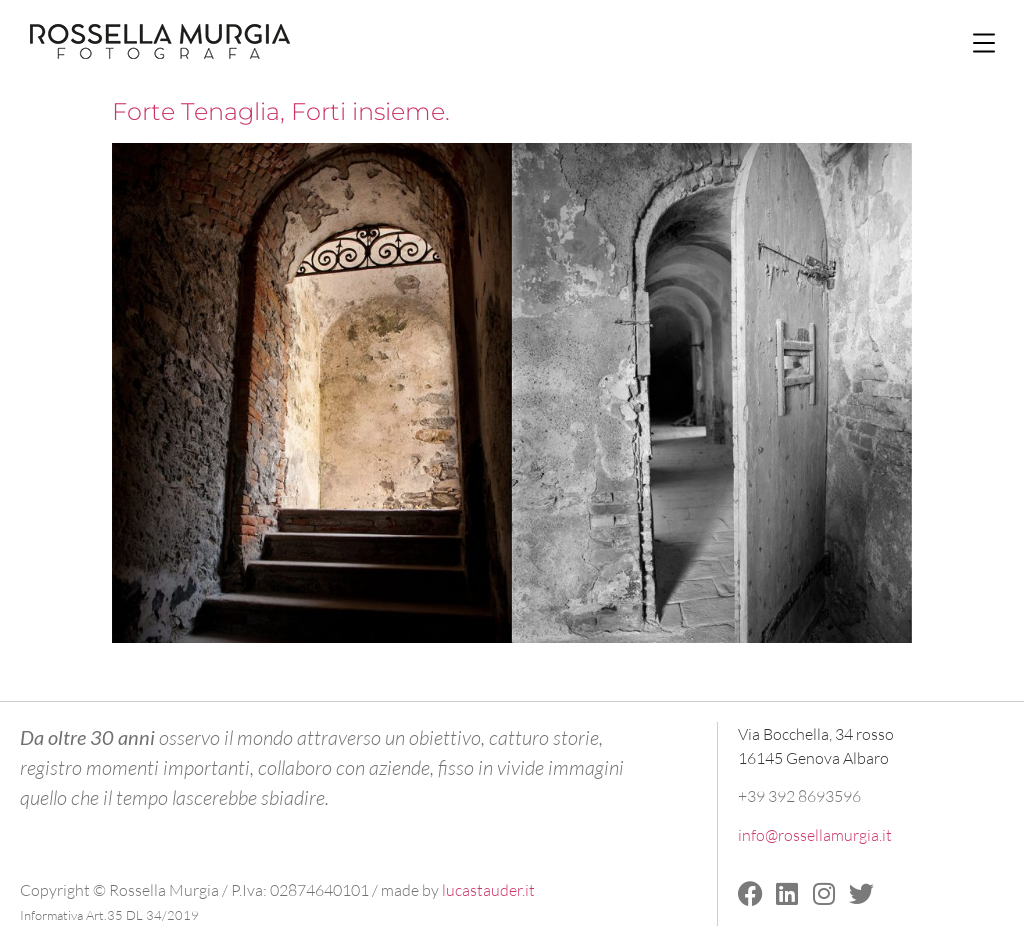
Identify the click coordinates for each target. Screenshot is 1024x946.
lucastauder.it (488, 890)
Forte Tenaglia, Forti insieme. (281, 111)
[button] (984, 43)
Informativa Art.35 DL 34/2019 (109, 915)
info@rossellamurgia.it (815, 835)
